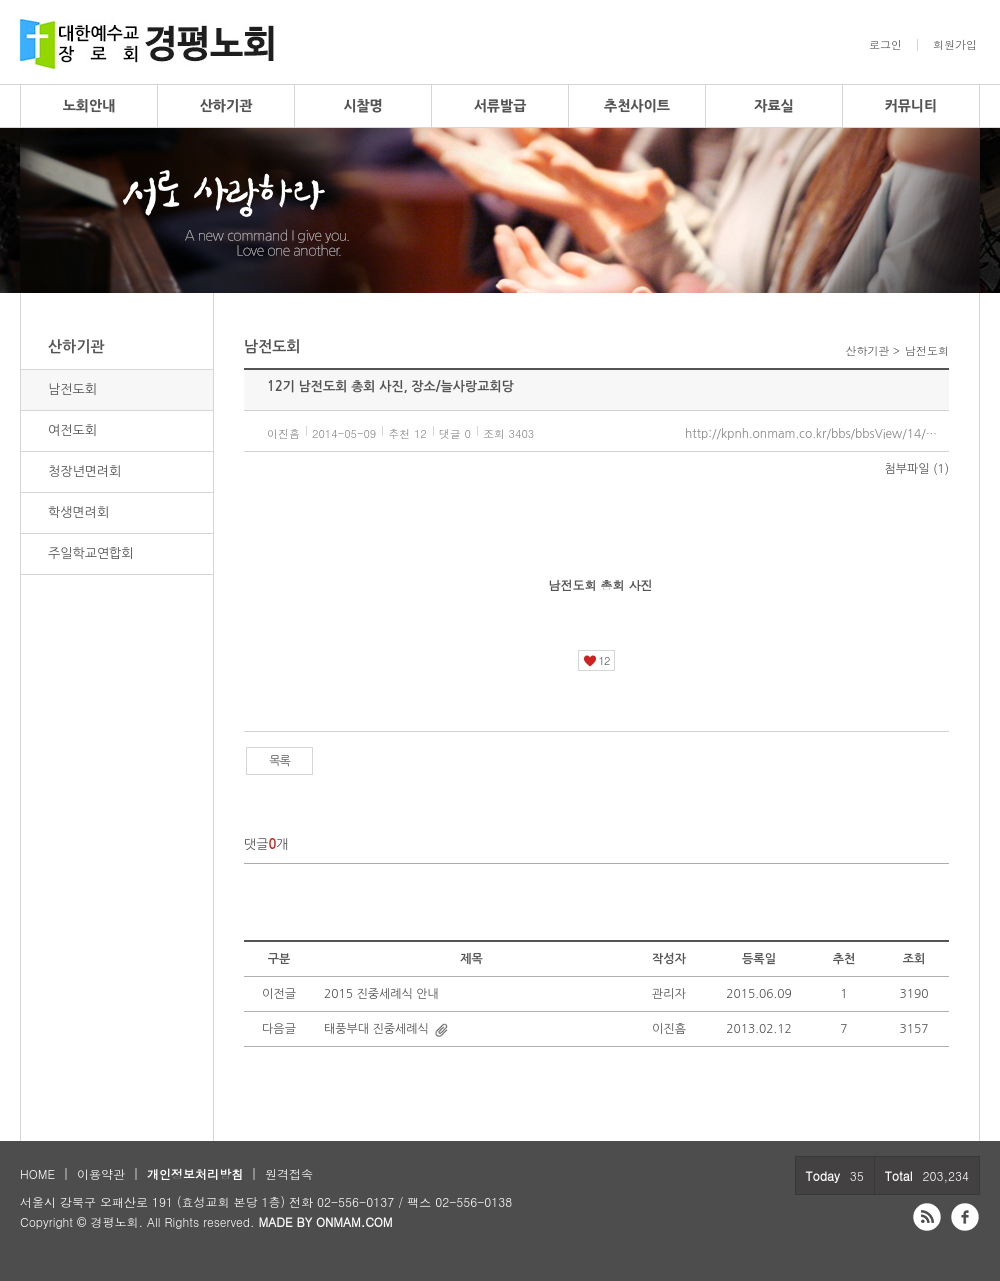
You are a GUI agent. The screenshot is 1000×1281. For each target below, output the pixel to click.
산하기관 (226, 106)
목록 (279, 761)
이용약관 (101, 1173)
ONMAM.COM (354, 1221)
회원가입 (955, 45)
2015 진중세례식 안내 (381, 994)
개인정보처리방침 (195, 1173)
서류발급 (500, 106)
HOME (37, 1173)
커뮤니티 (911, 106)
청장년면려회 (84, 471)
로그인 (885, 45)
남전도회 (72, 389)
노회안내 (89, 106)
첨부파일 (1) (917, 469)
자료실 (773, 106)
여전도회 (72, 430)
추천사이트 (637, 106)
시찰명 (362, 106)
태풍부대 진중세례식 (376, 1029)
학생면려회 (78, 512)
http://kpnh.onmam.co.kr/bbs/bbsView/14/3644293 (817, 434)
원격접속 (289, 1173)
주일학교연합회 (91, 553)
